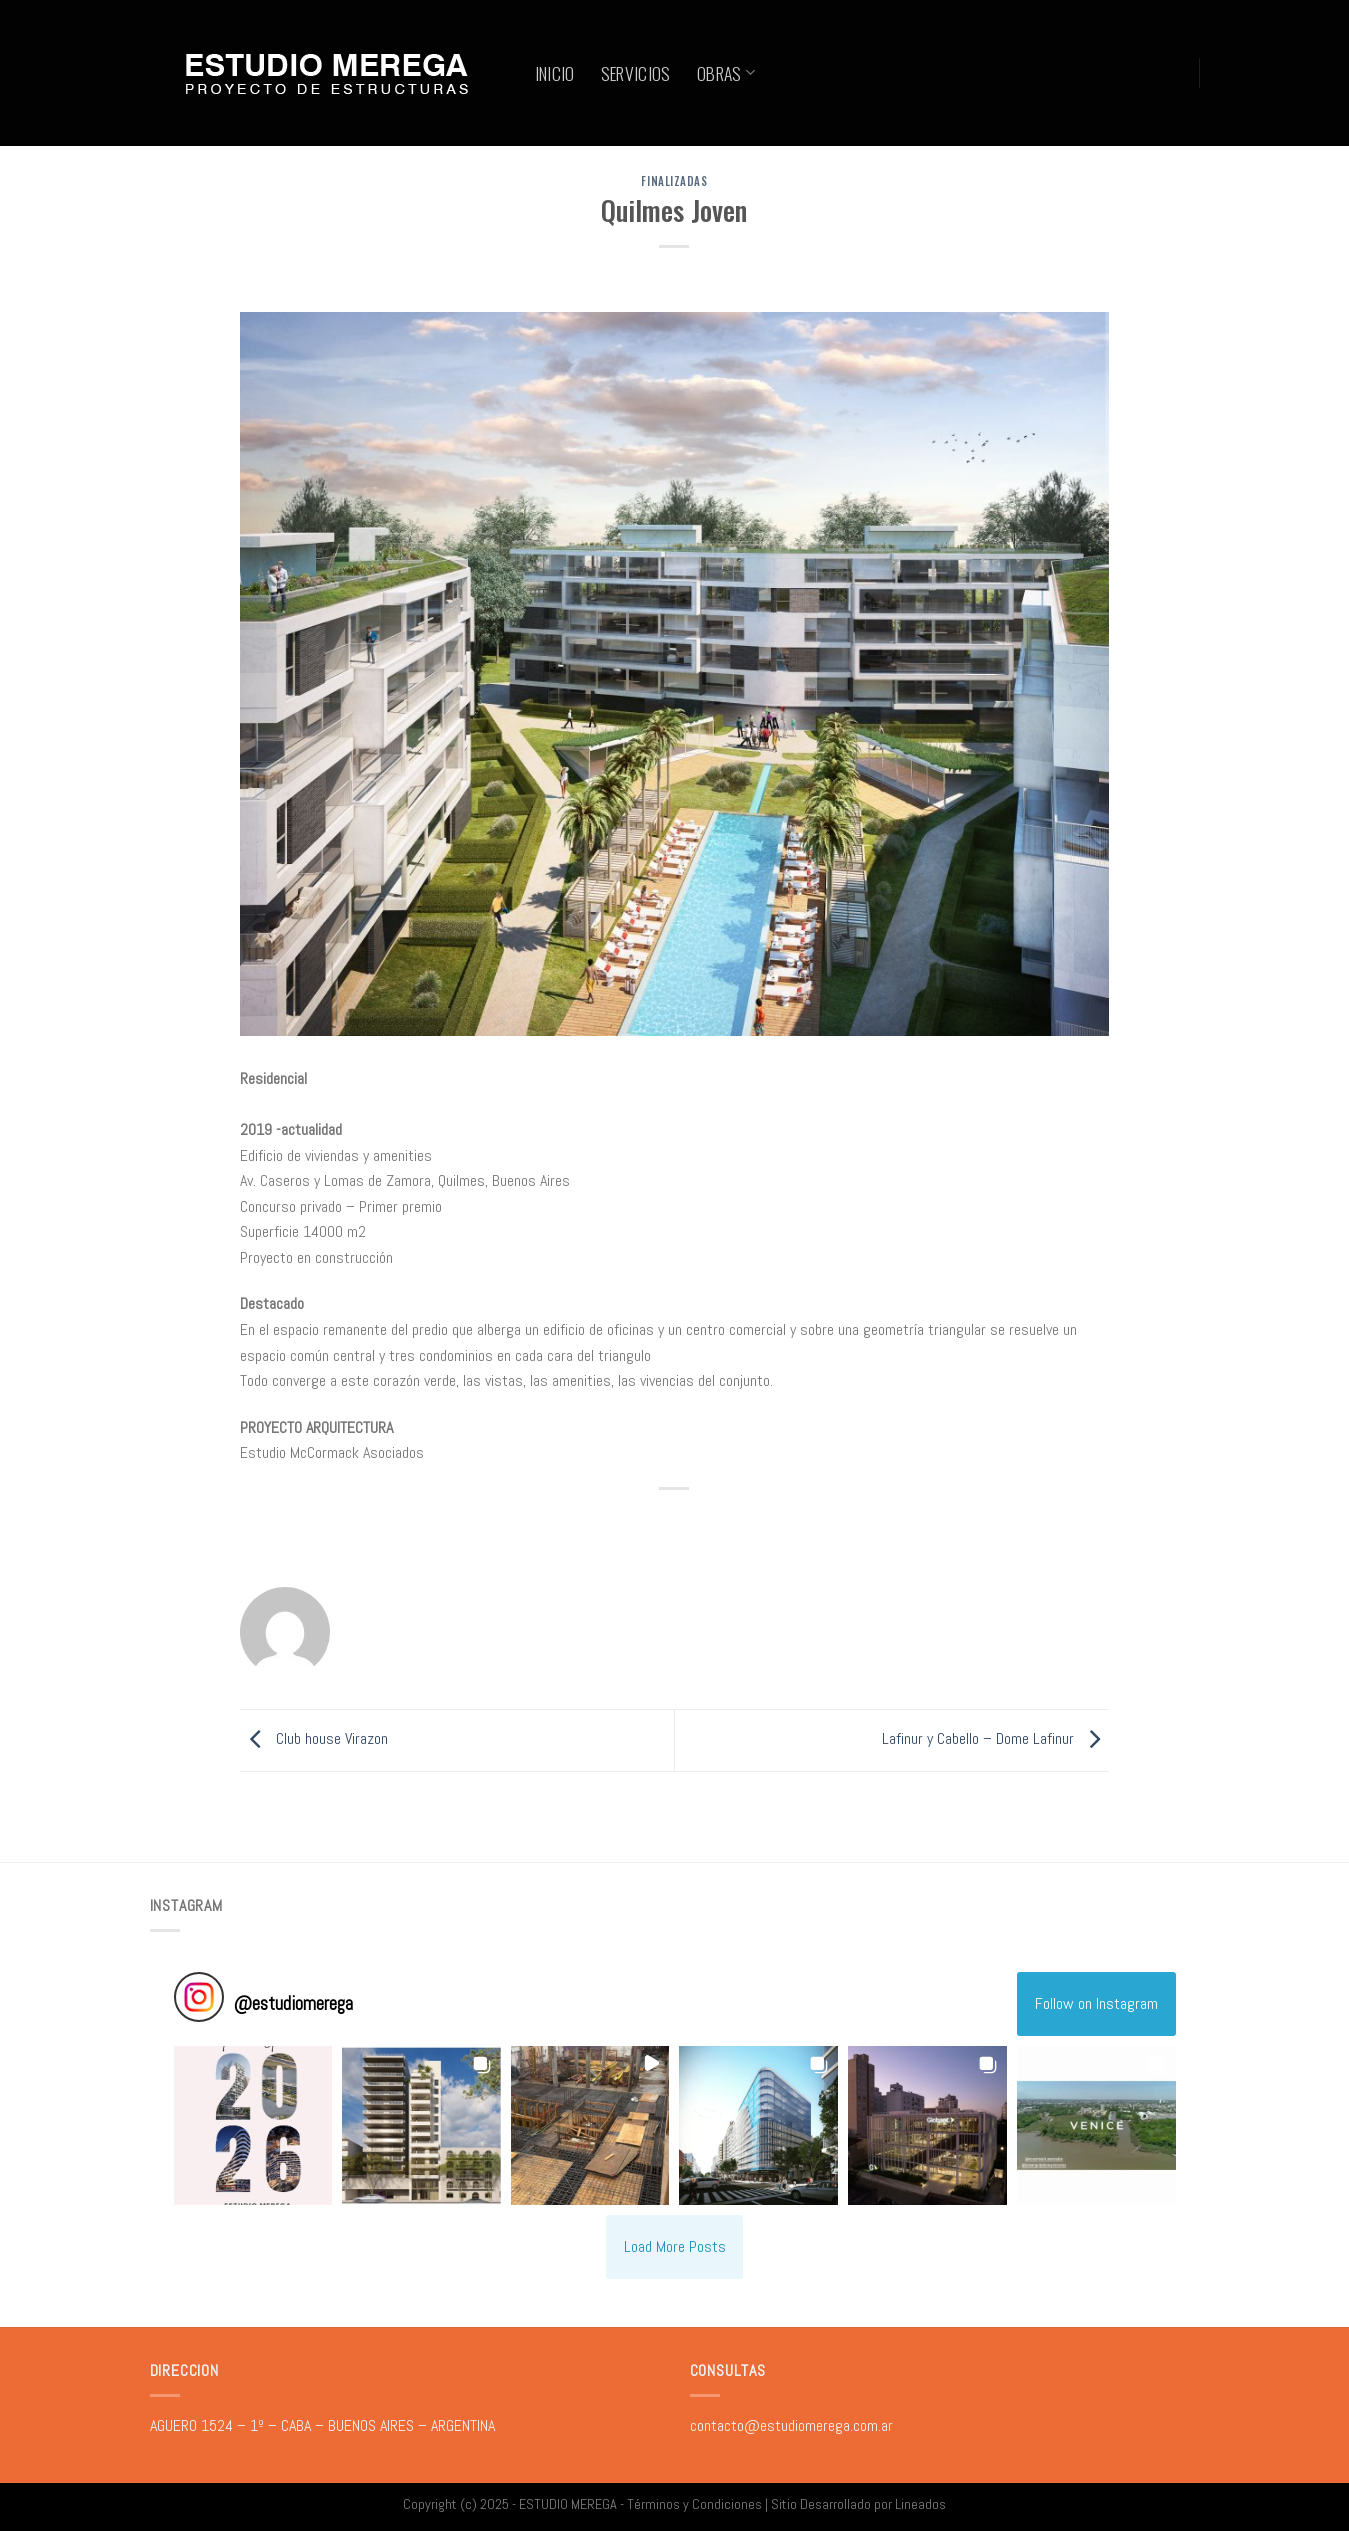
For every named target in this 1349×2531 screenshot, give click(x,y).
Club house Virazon (314, 1739)
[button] (253, 2125)
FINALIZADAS (674, 181)
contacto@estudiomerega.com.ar (791, 2425)
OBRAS (726, 73)
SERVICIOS (636, 73)
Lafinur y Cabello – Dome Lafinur (996, 1739)
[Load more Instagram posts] (674, 2247)
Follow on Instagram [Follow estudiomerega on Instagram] (1096, 2003)
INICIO (555, 73)
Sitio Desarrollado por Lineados (858, 2504)
